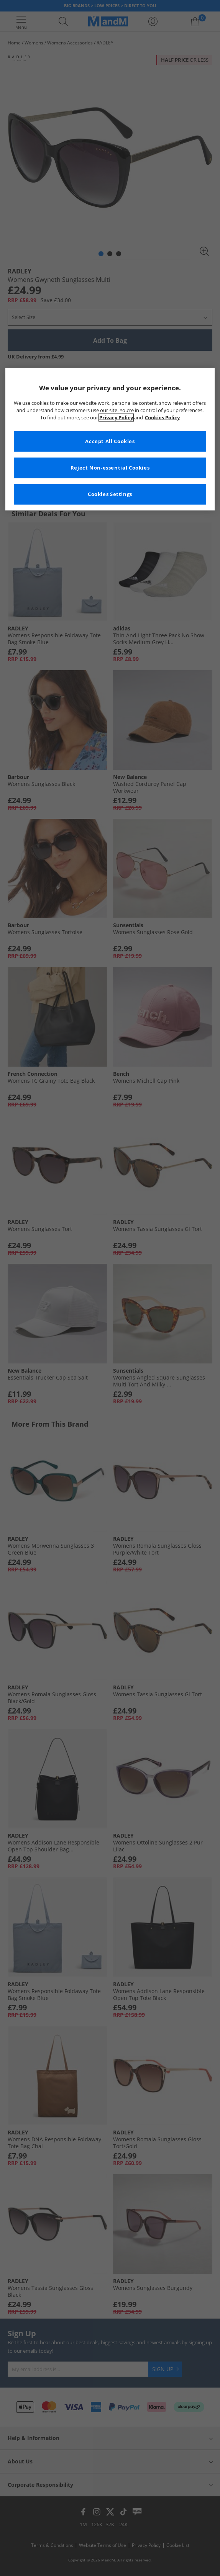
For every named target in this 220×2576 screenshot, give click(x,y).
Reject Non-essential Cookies (110, 468)
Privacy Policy (116, 417)
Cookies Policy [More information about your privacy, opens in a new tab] (162, 417)
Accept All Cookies (110, 441)
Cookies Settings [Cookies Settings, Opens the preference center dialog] (110, 494)
